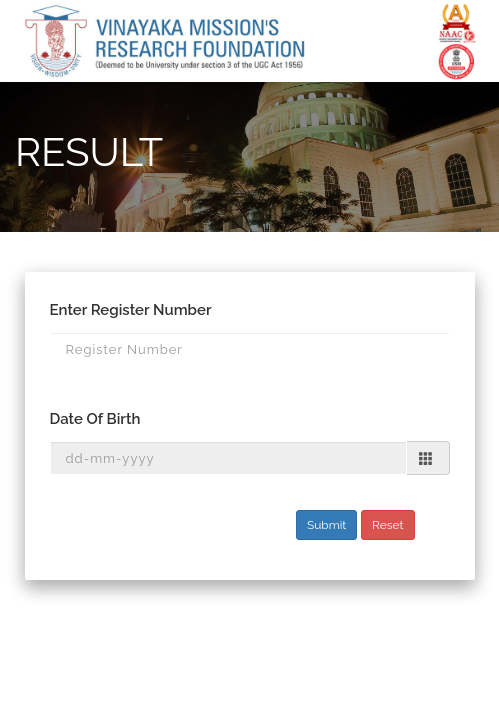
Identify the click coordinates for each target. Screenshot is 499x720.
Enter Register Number (131, 310)
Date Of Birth (95, 419)
